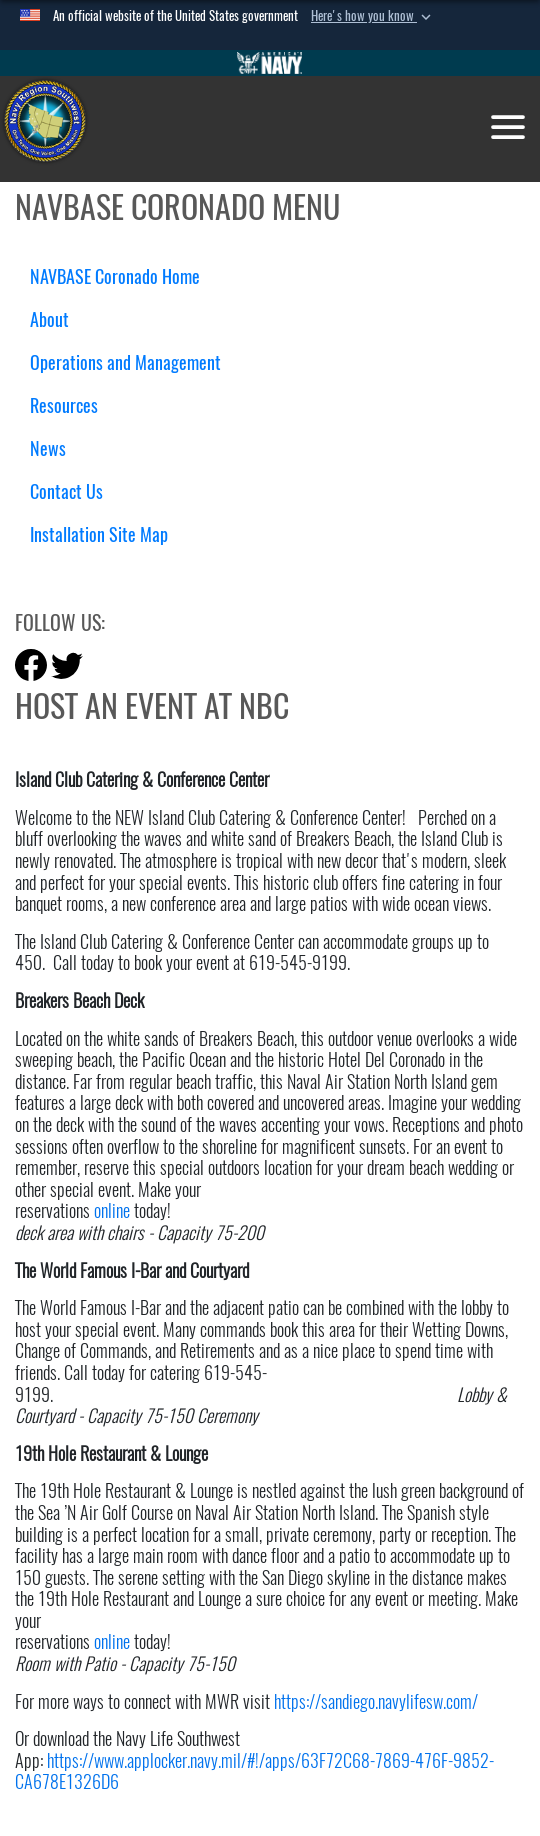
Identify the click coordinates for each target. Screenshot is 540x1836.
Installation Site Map (99, 534)
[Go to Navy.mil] (270, 63)
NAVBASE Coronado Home (115, 276)
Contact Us (66, 491)
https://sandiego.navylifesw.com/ (376, 1701)
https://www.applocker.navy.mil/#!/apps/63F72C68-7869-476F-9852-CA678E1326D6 (254, 1771)
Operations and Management (133, 362)
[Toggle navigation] (508, 127)
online (112, 1210)
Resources (71, 405)
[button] (373, 16)
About (57, 319)
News (48, 448)
